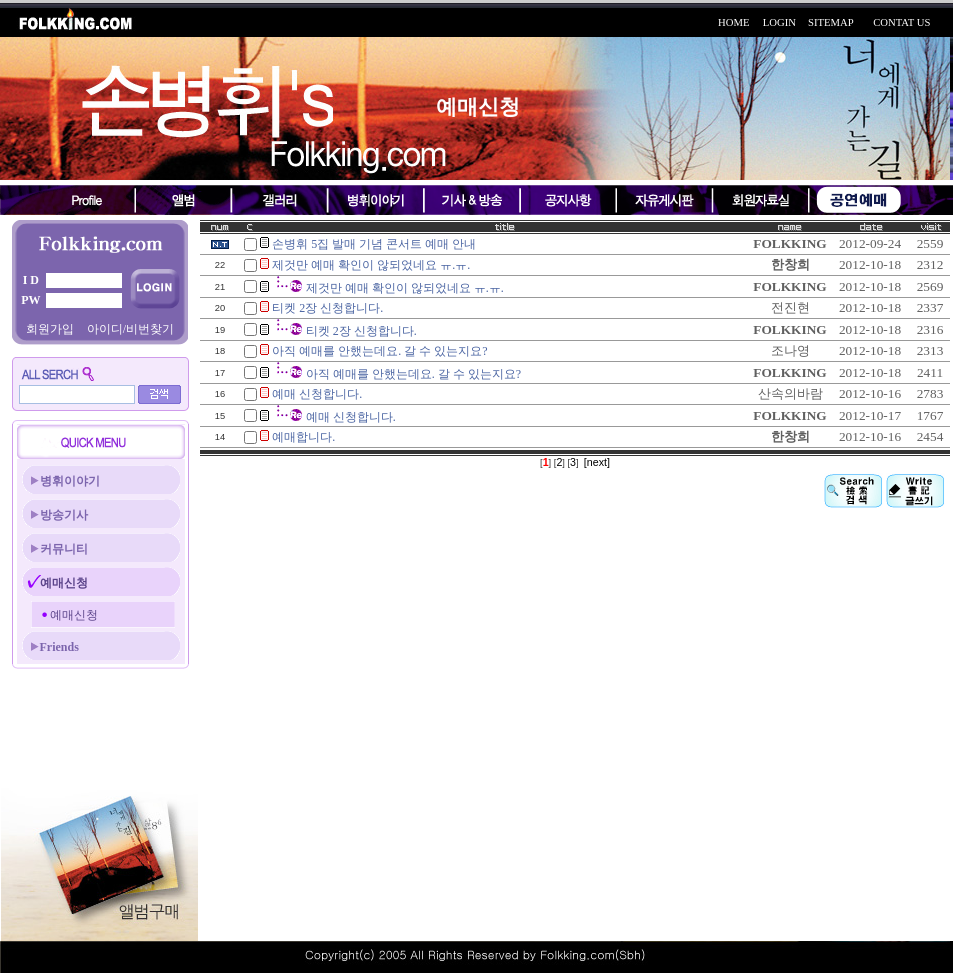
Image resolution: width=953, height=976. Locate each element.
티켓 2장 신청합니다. (327, 308)
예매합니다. (303, 437)
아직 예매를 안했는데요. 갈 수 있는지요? (379, 351)
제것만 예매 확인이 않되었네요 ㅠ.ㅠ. (371, 265)
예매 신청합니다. (317, 394)
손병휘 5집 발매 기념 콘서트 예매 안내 (374, 244)
